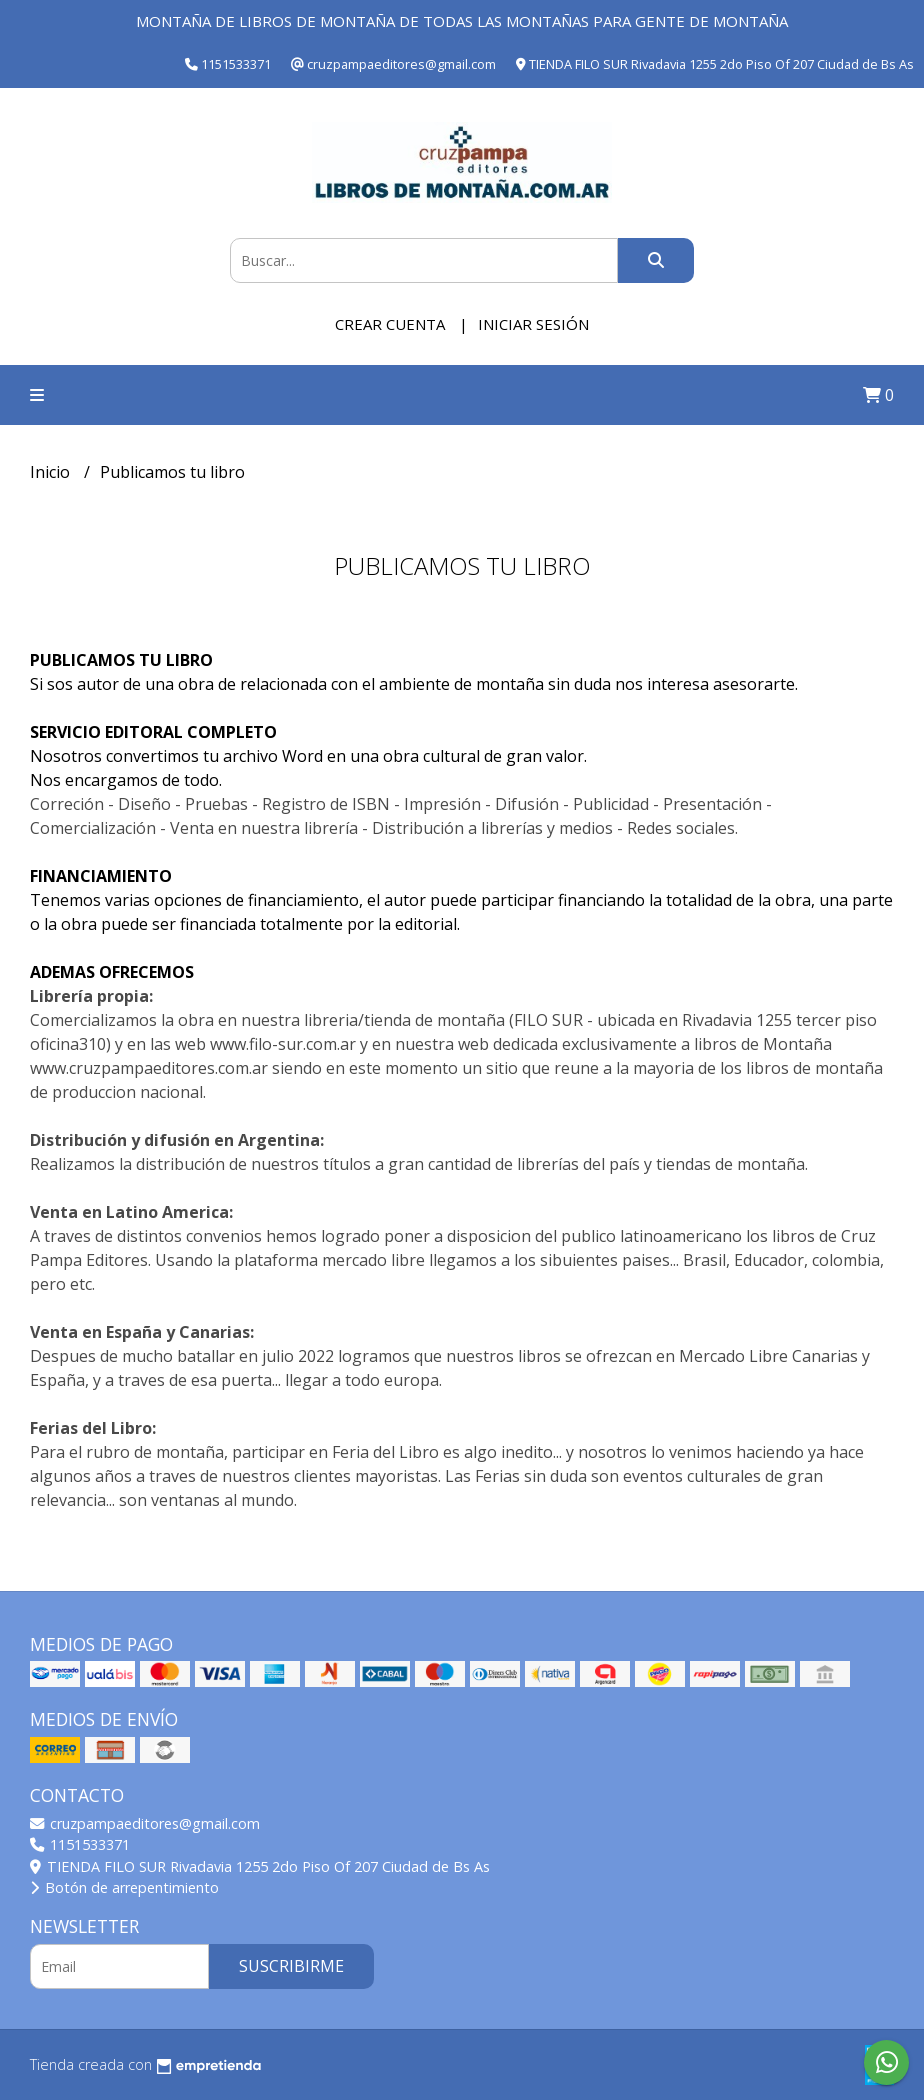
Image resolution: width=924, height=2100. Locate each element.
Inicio (52, 472)
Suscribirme (291, 1966)
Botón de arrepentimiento (124, 1887)
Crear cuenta (390, 324)
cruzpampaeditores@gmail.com (145, 1823)
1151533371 (80, 1844)
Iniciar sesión (533, 324)
